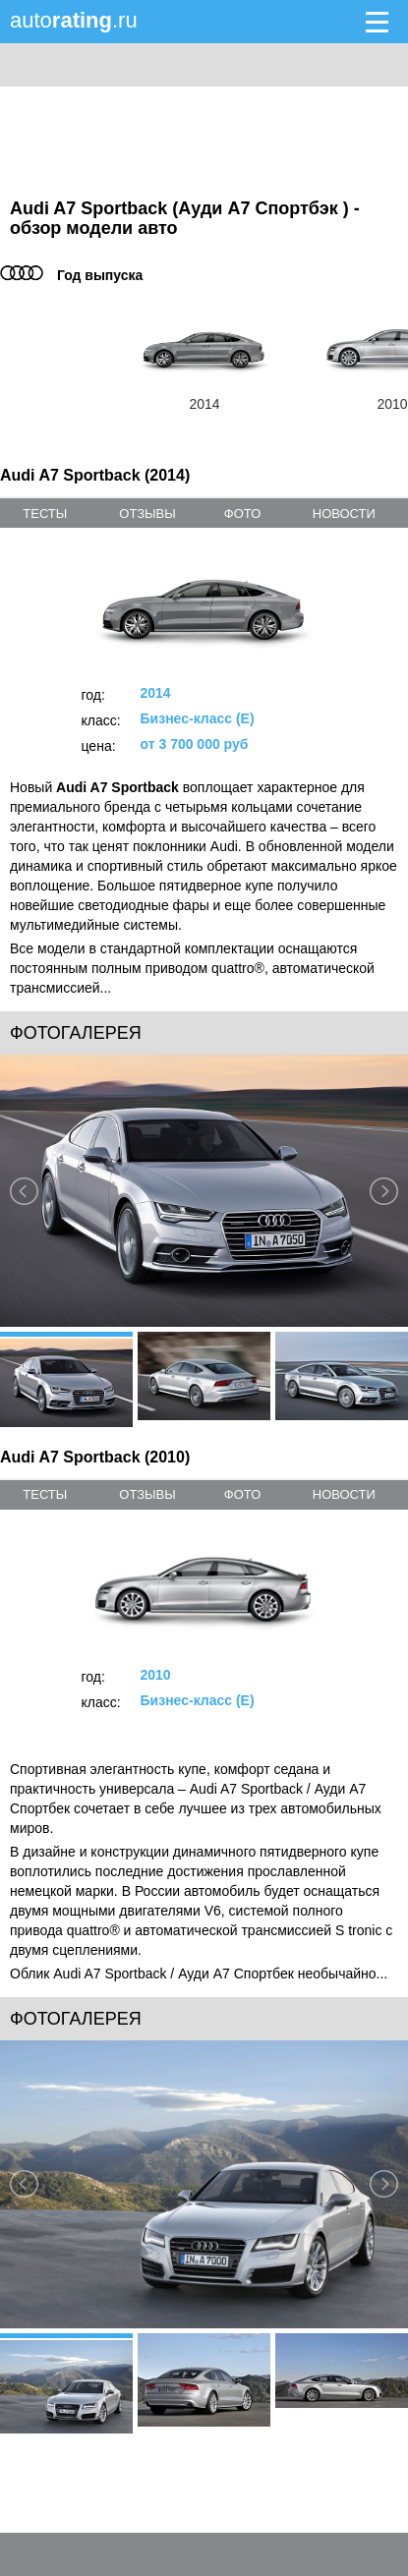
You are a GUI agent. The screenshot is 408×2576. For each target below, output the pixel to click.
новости (344, 513)
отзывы (147, 513)
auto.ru (74, 20)
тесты (45, 513)
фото (242, 513)
